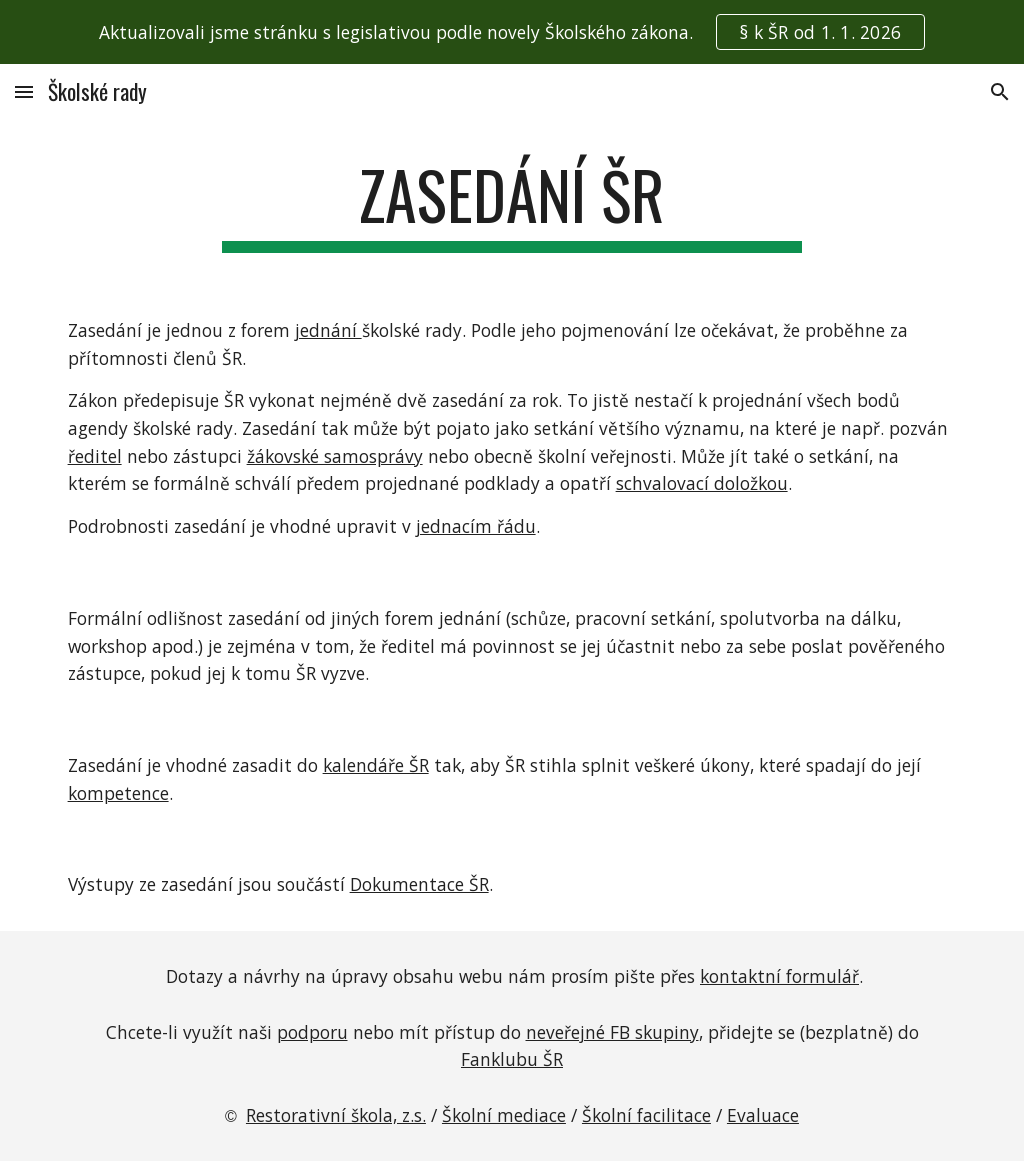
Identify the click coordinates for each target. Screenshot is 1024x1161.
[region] (512, 32)
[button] (24, 91)
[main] (511, 204)
